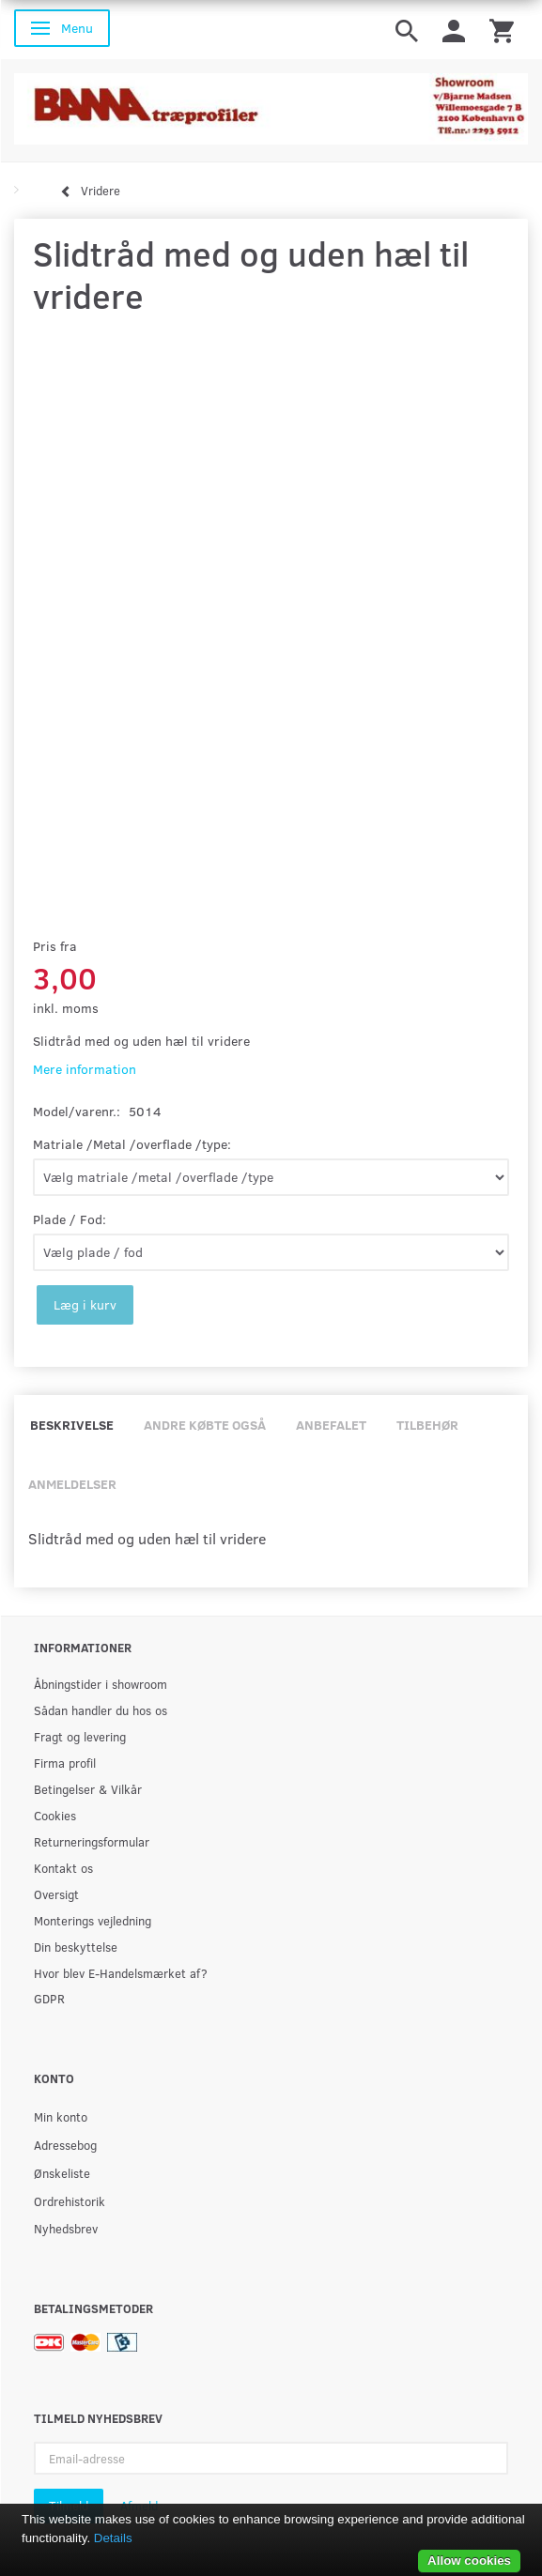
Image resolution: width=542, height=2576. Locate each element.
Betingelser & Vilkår (88, 1789)
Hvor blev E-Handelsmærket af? (121, 1973)
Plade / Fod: (69, 1219)
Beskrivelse (72, 1425)
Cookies (55, 1815)
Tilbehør (427, 1425)
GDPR (49, 1998)
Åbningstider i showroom (100, 1684)
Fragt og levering (80, 1736)
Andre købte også (205, 1425)
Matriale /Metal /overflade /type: (132, 1144)
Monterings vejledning (92, 1920)
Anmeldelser (72, 1484)
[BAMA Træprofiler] (271, 103)
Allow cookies (469, 2560)
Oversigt (56, 1894)
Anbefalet (331, 1425)
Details (113, 2538)
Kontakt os (63, 1868)
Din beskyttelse (75, 1947)
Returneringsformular (91, 1841)
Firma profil (65, 1763)
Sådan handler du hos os (100, 1710)
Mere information (84, 1069)
